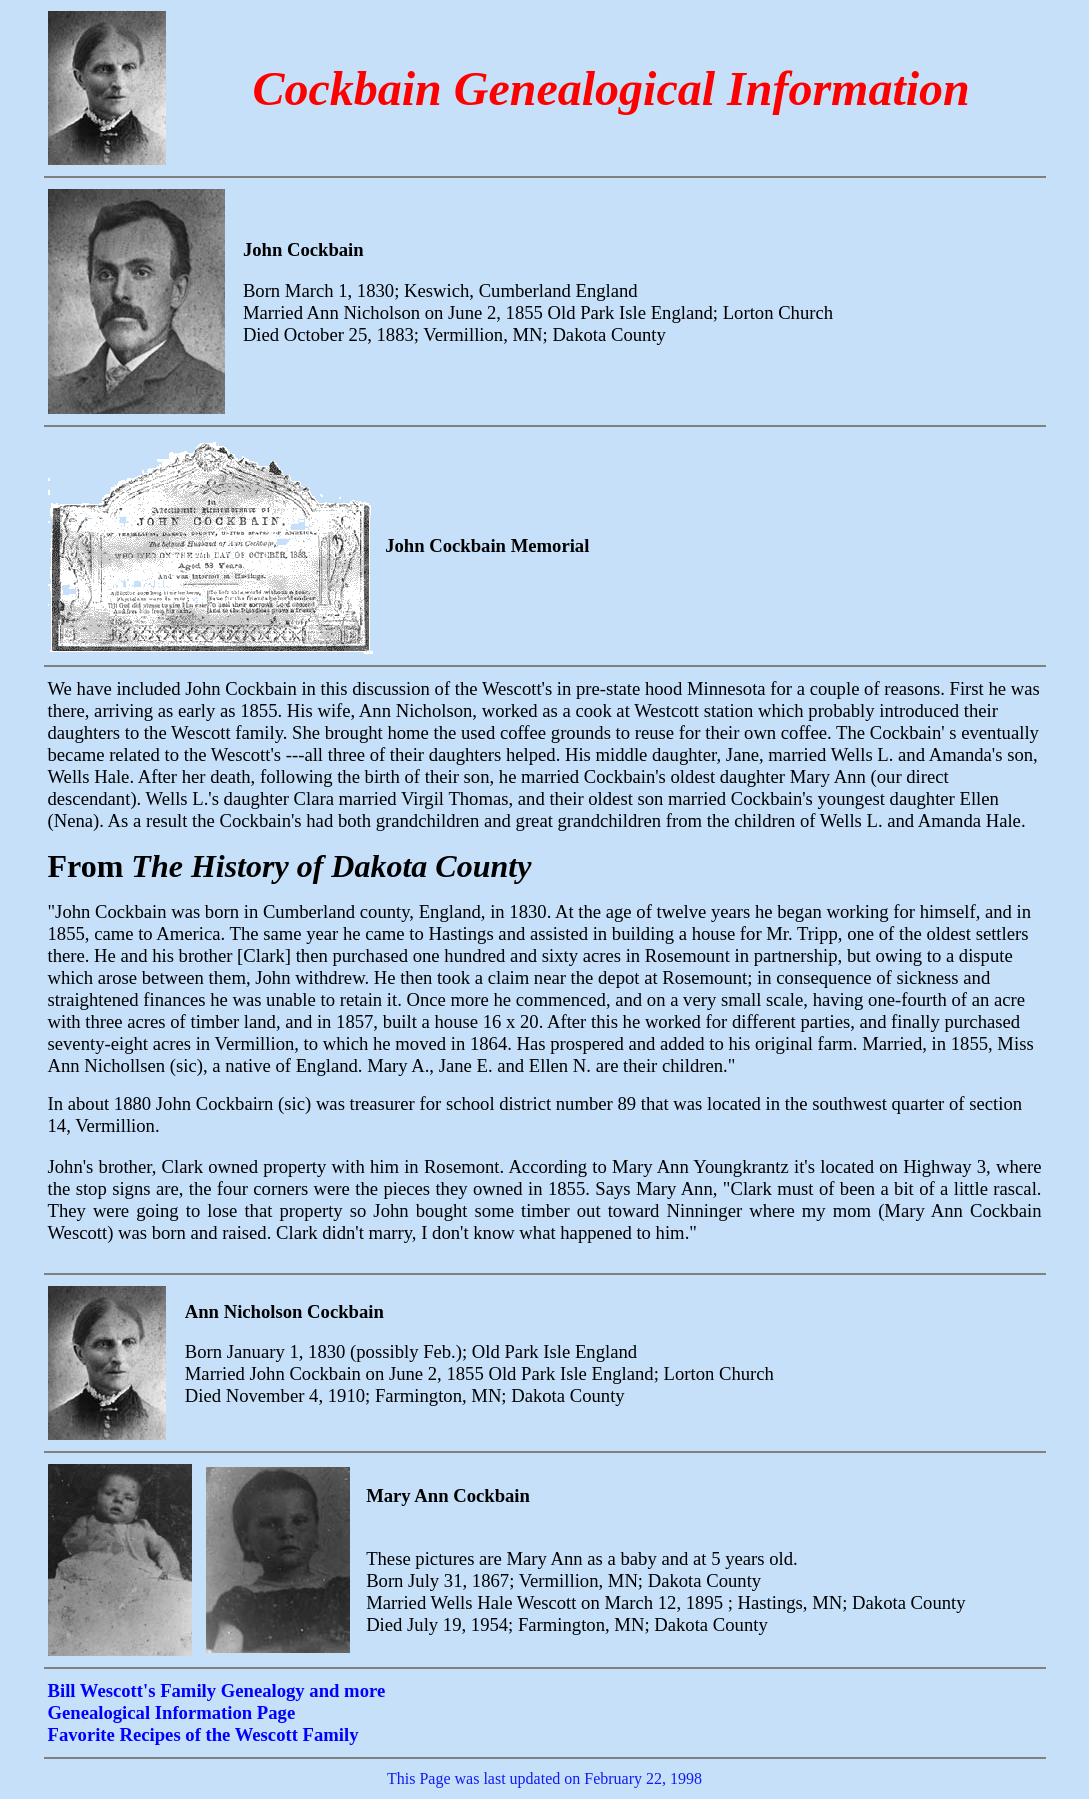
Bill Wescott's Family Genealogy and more (217, 1690)
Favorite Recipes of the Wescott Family (203, 1734)
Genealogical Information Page (172, 1712)
